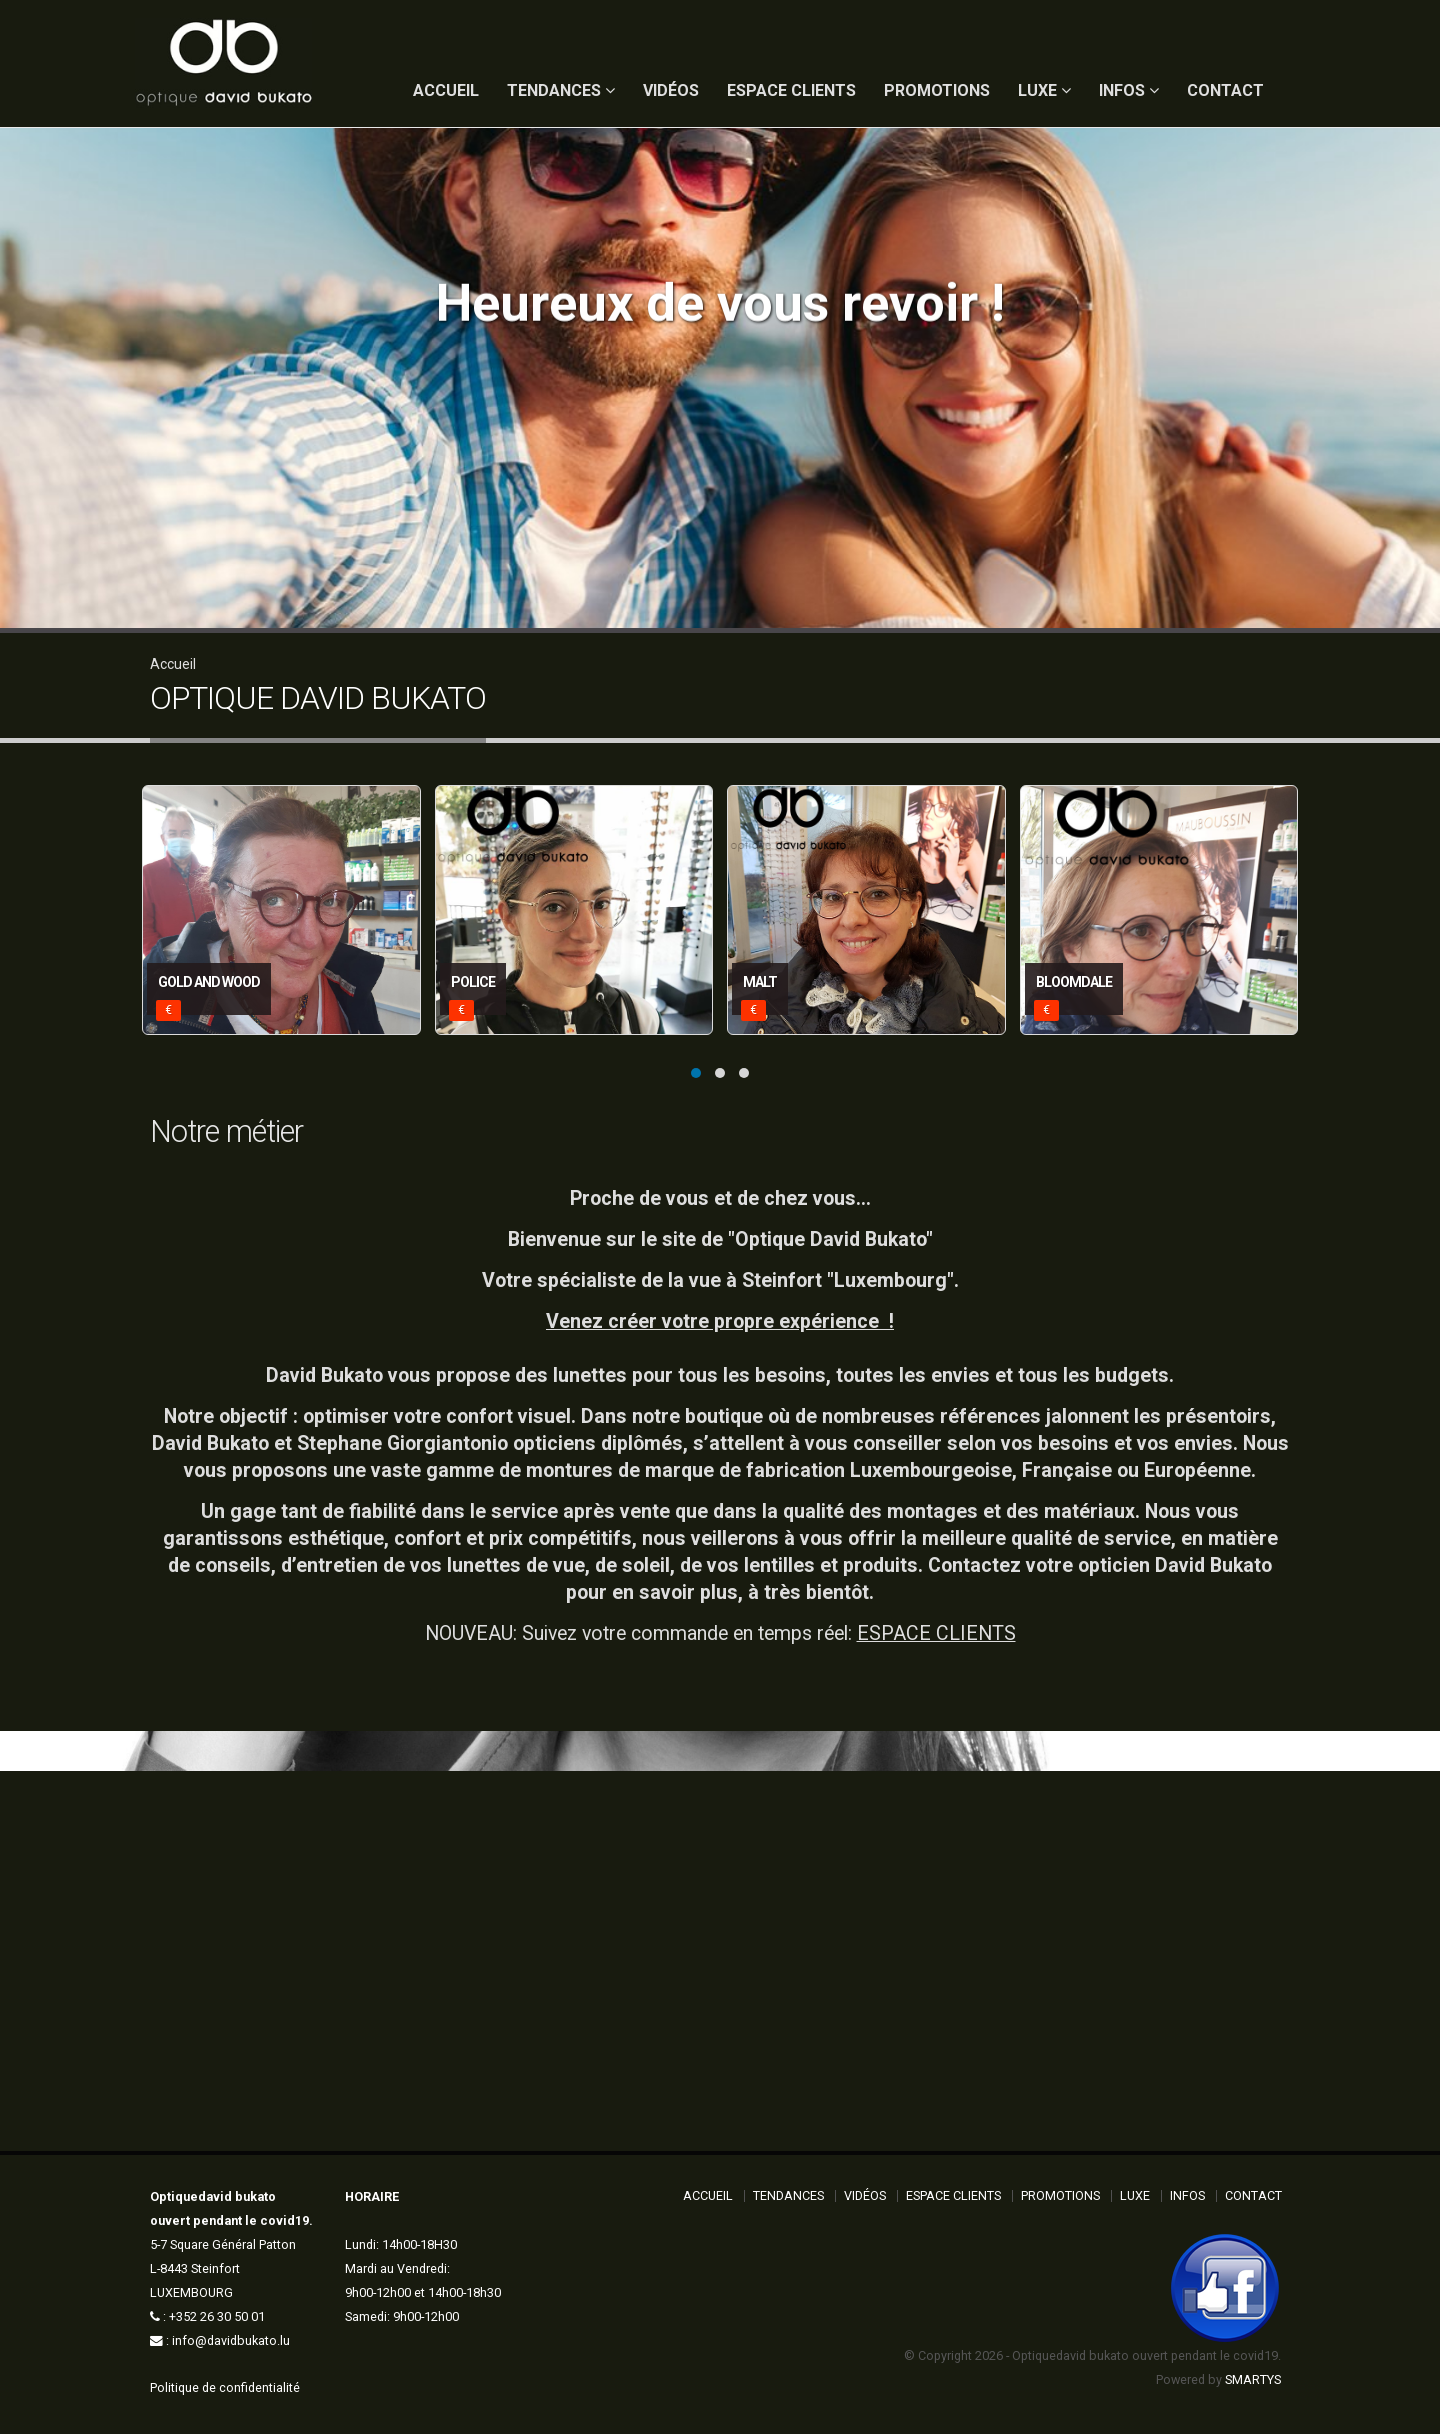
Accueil (173, 664)
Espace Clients (791, 90)
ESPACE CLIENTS (936, 1633)
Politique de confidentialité (225, 2387)
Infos (1129, 90)
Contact (1225, 90)
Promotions (937, 90)
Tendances (561, 90)
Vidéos (671, 90)
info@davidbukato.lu (231, 2340)
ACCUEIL (446, 90)
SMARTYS (1253, 2379)
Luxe (1044, 90)
